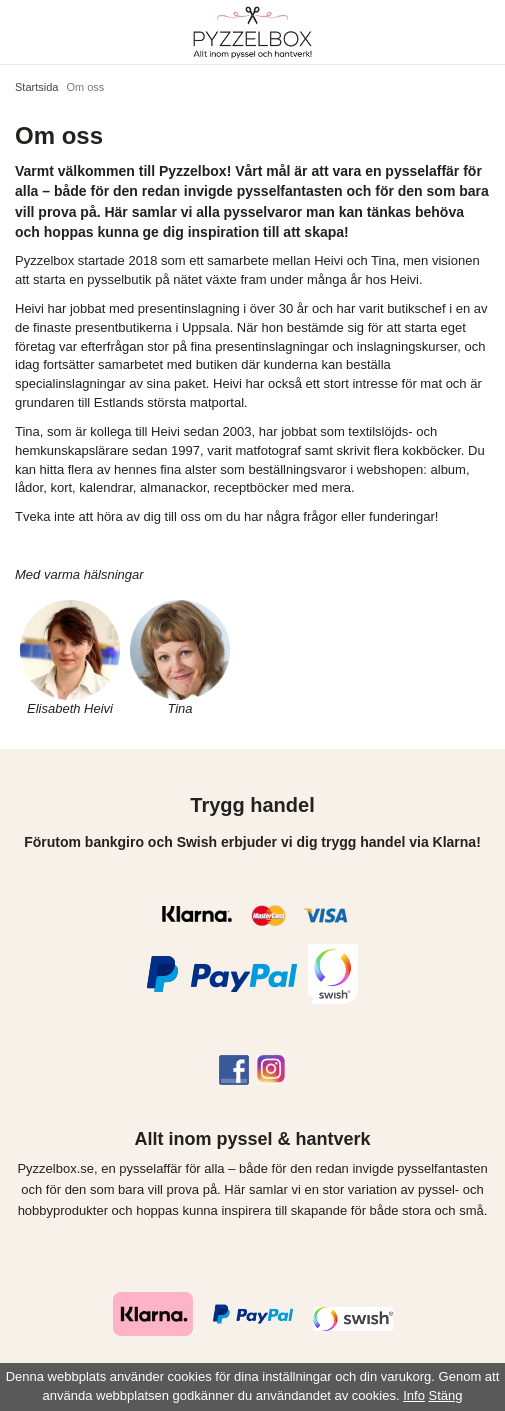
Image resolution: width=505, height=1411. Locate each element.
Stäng (446, 1395)
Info (414, 1395)
